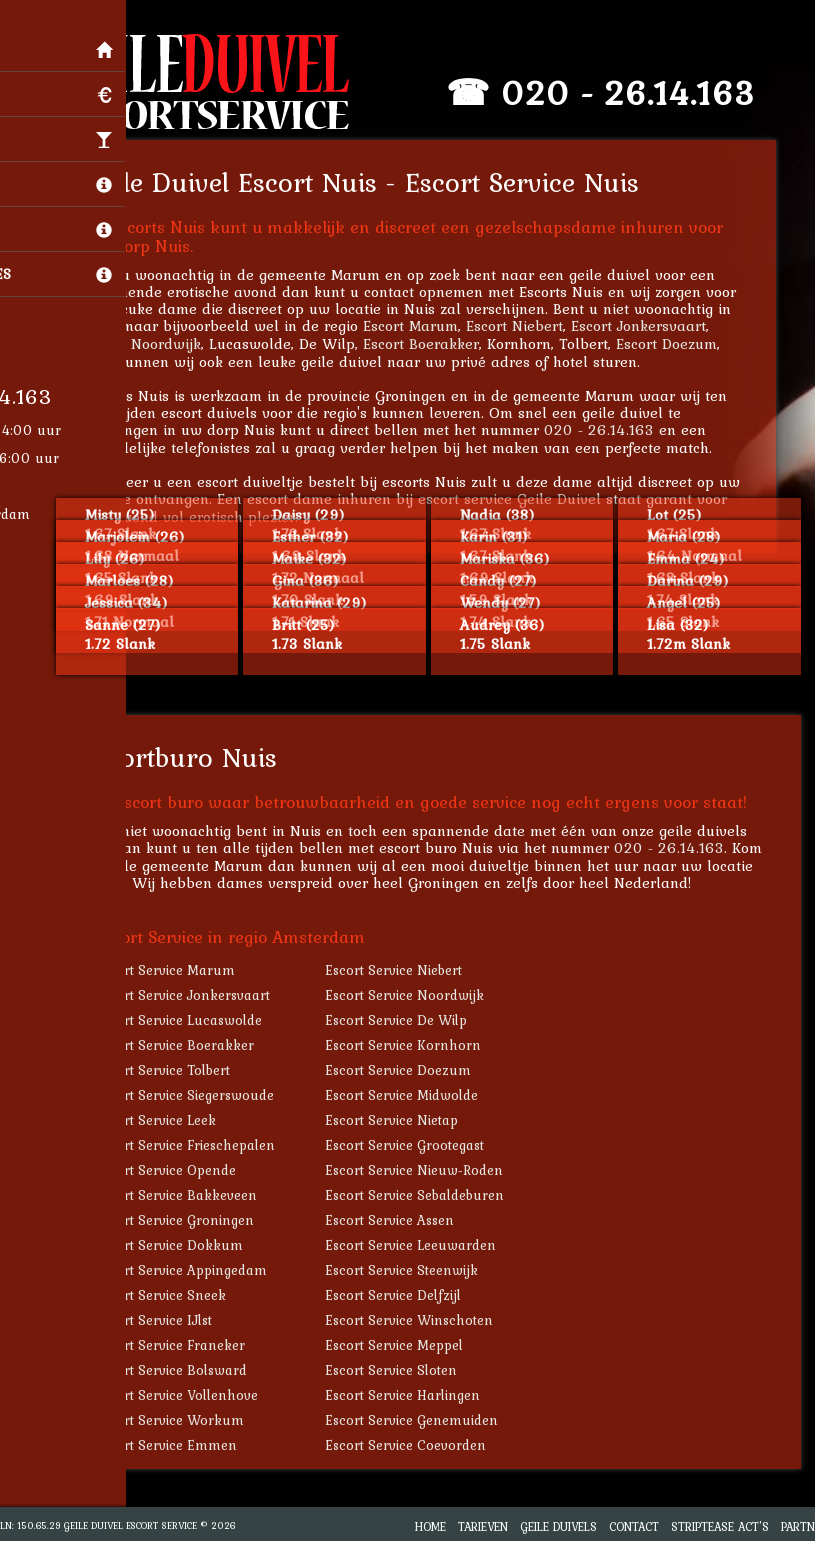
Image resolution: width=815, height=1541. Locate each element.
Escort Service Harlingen (416, 1395)
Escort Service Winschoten (423, 1320)
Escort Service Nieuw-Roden (428, 1170)
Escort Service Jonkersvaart (196, 995)
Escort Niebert (528, 325)
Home (430, 1526)
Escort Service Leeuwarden (424, 1245)
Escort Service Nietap (405, 1120)
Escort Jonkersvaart (652, 325)
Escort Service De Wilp (410, 1020)
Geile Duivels (558, 1526)
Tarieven (483, 1526)
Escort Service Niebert (407, 970)
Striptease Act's (720, 1526)
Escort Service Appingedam (195, 1270)
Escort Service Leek (169, 1120)
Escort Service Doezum (412, 1070)
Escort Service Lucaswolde (192, 1020)
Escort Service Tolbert (176, 1070)
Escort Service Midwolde (415, 1095)
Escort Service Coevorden (419, 1445)
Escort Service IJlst (167, 1320)
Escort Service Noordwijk (418, 995)
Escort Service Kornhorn (417, 1045)
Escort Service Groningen (188, 1220)
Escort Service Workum (183, 1420)
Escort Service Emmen (180, 1445)
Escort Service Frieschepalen (199, 1145)
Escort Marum (424, 325)
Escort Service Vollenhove (190, 1395)
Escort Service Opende (179, 1170)
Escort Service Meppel (408, 1345)
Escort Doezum (680, 343)
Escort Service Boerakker (188, 1045)
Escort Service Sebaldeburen (428, 1195)
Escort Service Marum (179, 970)
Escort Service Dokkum (183, 1245)
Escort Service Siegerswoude (198, 1095)
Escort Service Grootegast (418, 1145)
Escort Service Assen (403, 1220)
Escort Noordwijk (157, 343)
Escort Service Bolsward (185, 1370)
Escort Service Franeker (184, 1345)
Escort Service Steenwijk (415, 1270)
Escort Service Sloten (405, 1370)
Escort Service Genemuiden (425, 1420)
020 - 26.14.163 (642, 92)
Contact (634, 1526)
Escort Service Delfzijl (407, 1295)
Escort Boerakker (435, 343)
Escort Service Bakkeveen (190, 1195)
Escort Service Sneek (174, 1295)
